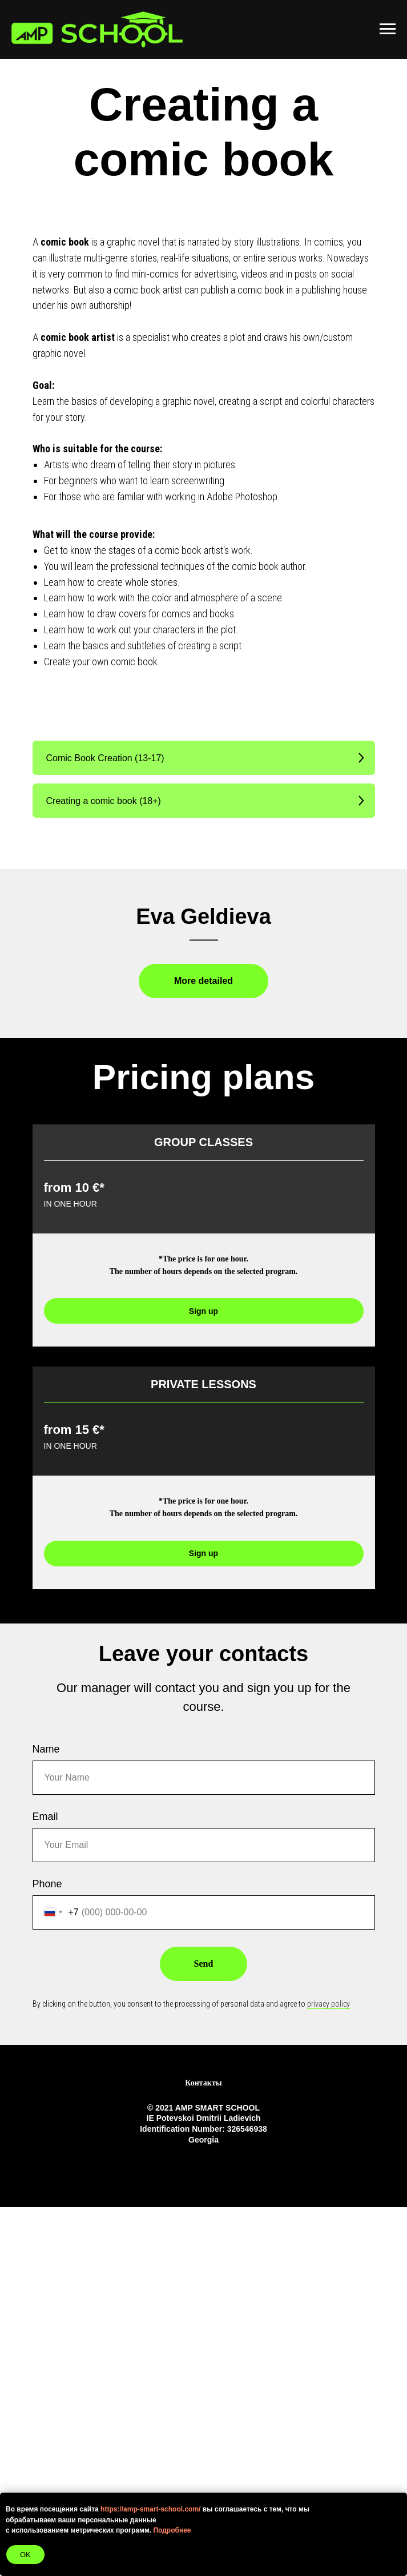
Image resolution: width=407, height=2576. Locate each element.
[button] (204, 758)
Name (46, 2118)
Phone (47, 2252)
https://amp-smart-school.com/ (150, 2509)
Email (45, 2185)
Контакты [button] (203, 2452)
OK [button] (25, 2554)
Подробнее (172, 2530)
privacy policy (328, 2372)
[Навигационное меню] (388, 29)
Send (203, 2332)
